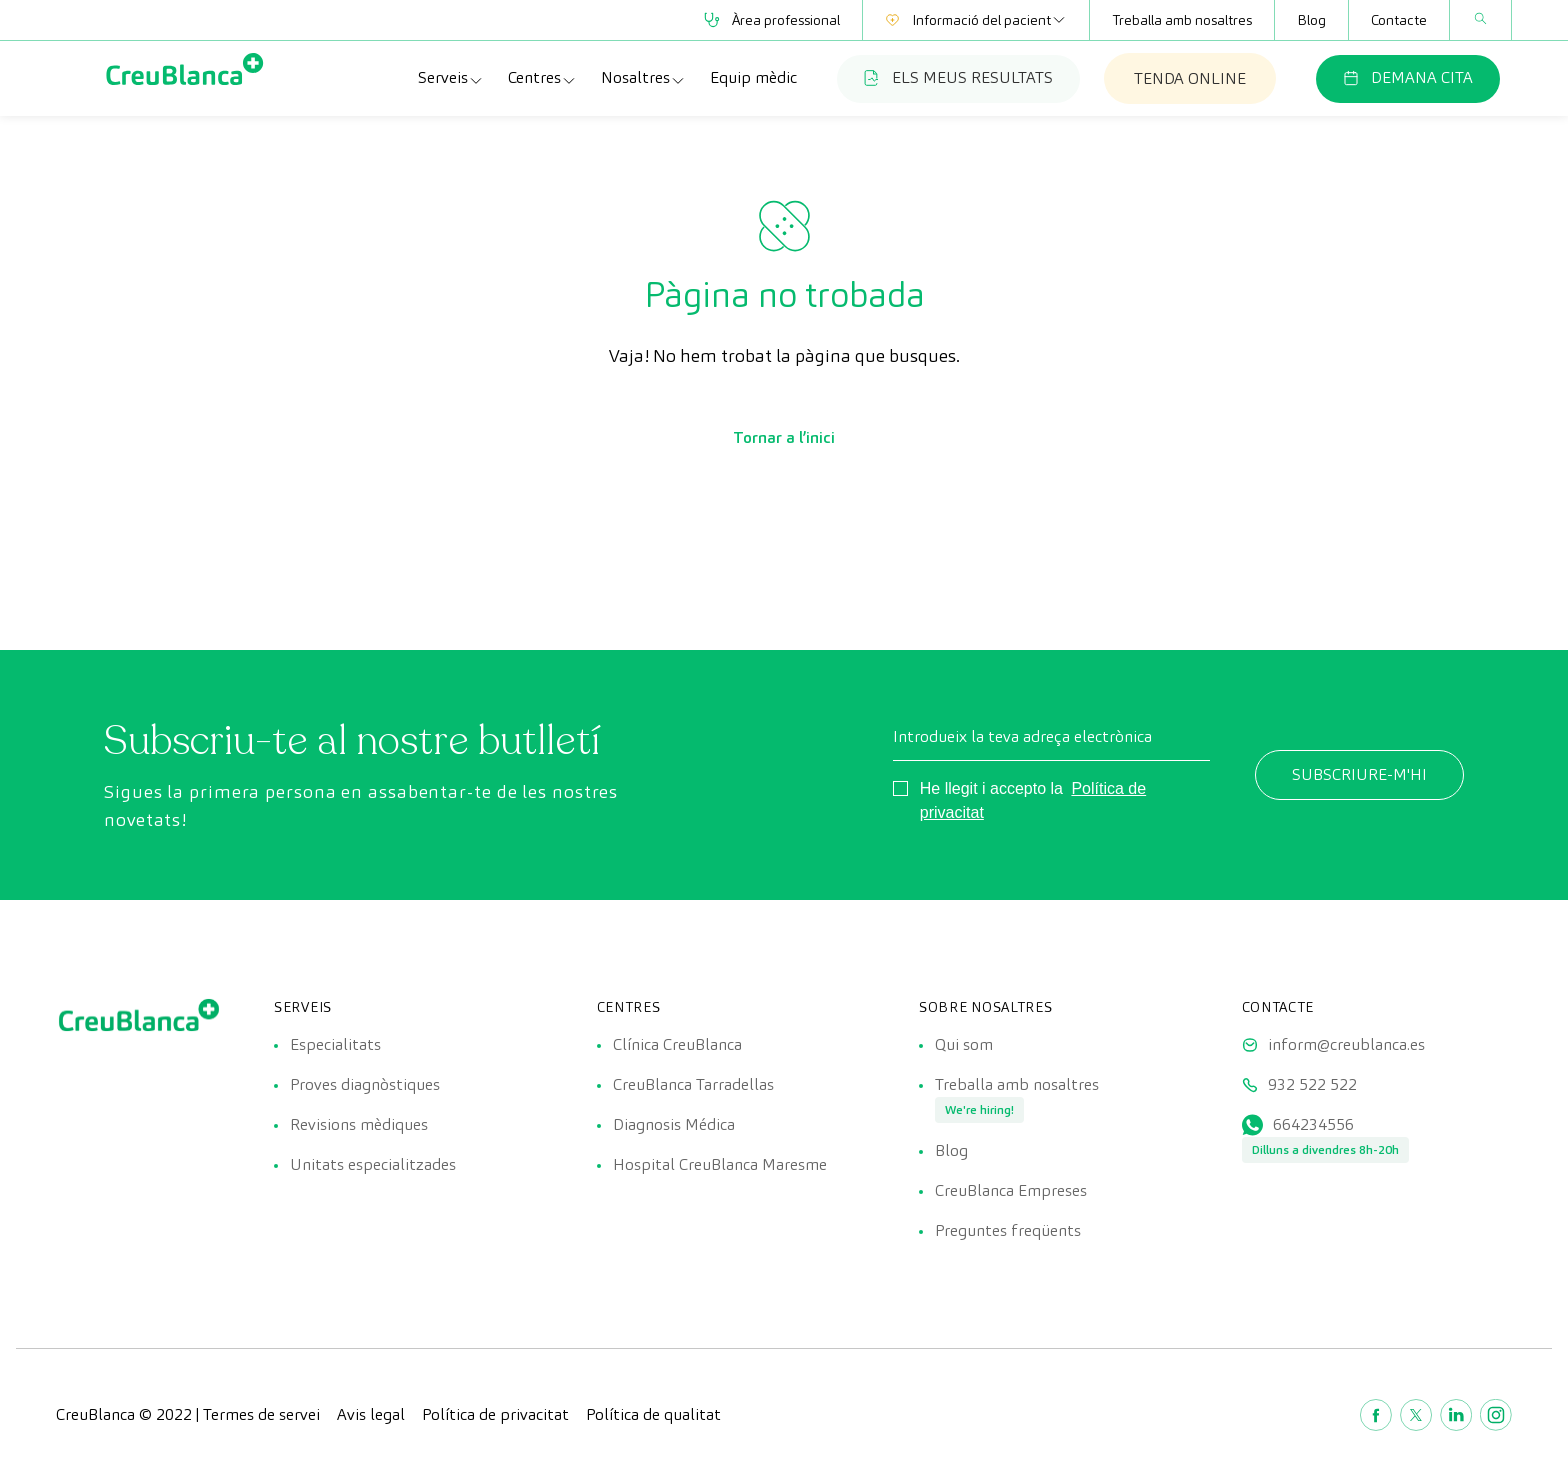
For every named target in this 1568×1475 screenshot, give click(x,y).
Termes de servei (261, 1414)
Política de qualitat (653, 1414)
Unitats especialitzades (373, 1164)
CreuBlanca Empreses (1011, 1190)
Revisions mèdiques (359, 1124)
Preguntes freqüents (1008, 1230)
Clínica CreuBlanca (677, 1044)
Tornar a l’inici (784, 437)
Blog (1311, 20)
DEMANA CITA (1408, 77)
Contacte (1399, 20)
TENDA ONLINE (1190, 78)
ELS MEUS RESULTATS (958, 77)
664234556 (1313, 1124)
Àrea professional (772, 20)
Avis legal (371, 1414)
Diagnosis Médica (674, 1124)
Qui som (964, 1044)
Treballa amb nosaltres (1182, 20)
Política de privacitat (495, 1414)
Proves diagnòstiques (365, 1084)
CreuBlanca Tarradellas (693, 1084)
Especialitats (335, 1044)
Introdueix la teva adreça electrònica (1022, 736)
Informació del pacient (976, 20)
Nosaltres (643, 78)
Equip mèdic (753, 77)
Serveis (451, 78)
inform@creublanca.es (1346, 1044)
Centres (542, 78)
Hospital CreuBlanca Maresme (720, 1164)
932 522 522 (1312, 1084)
